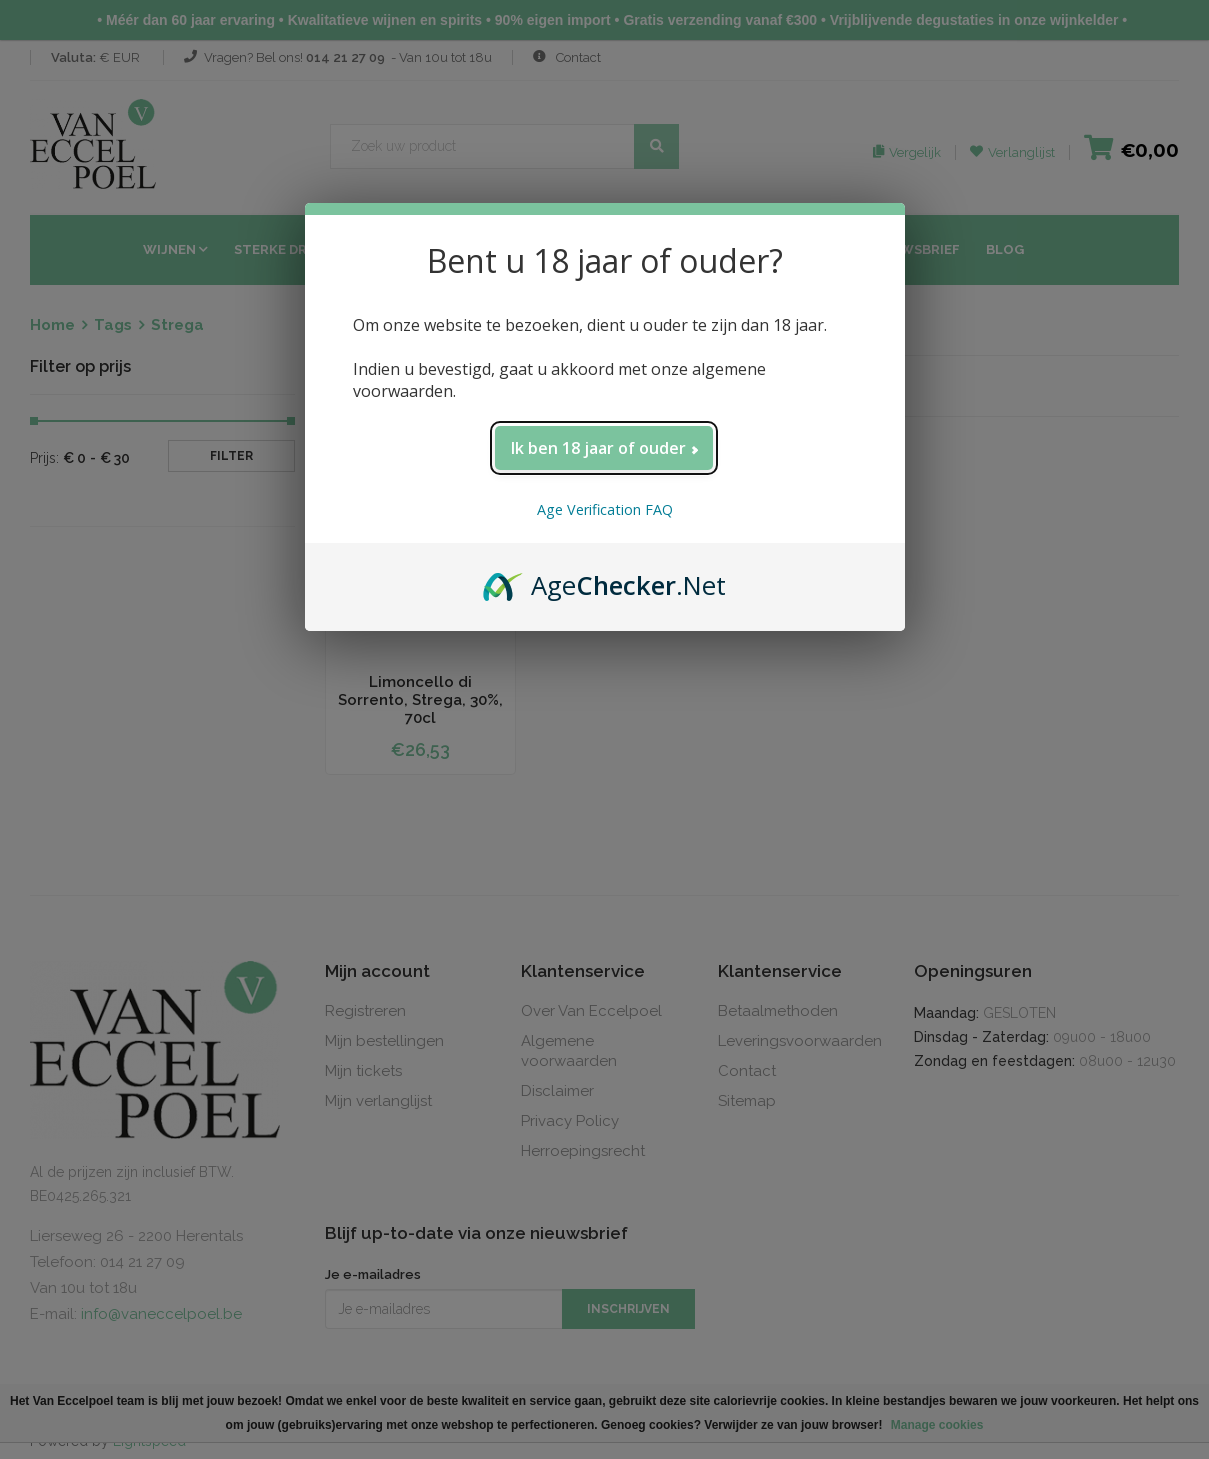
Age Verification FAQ (605, 509)
